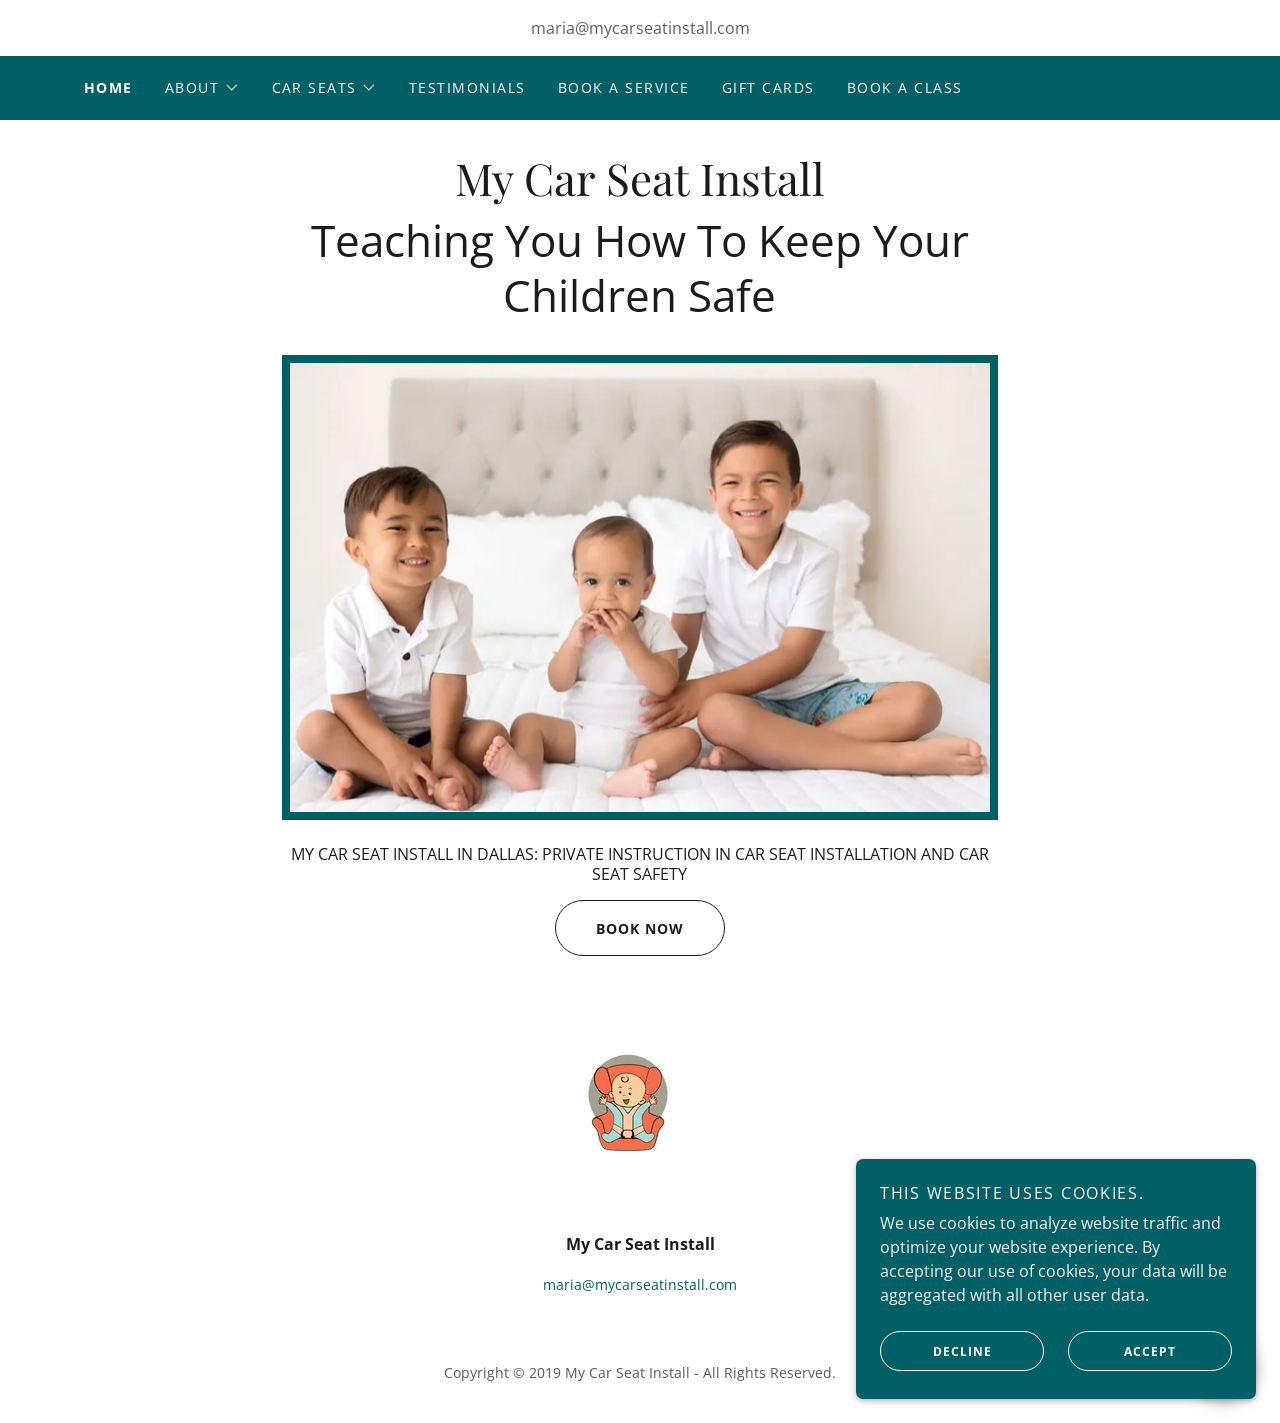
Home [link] (108, 87)
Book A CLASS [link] (905, 87)
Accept (1122, 1351)
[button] (202, 88)
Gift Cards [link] (768, 87)
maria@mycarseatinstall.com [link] (640, 28)
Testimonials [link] (467, 87)
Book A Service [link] (624, 87)
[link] (640, 190)
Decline (936, 1351)
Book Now (619, 928)
